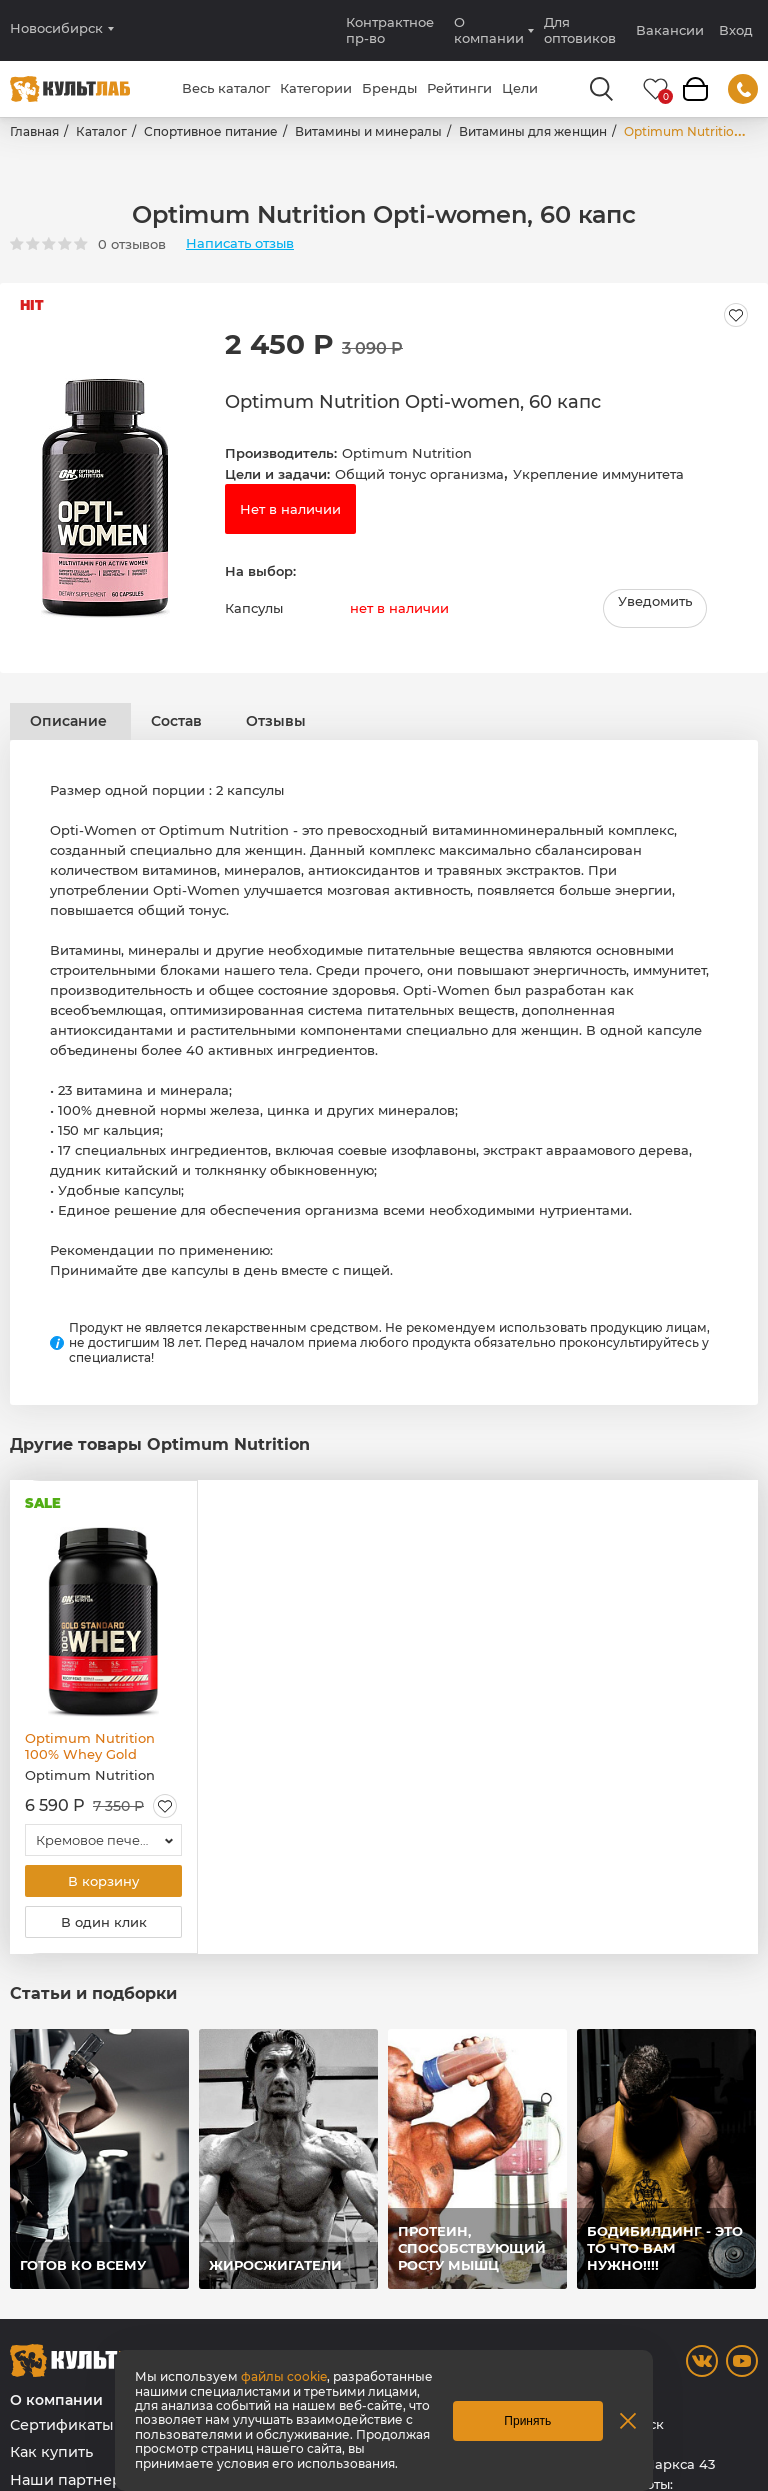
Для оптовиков (580, 30)
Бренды (389, 88)
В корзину (103, 1881)
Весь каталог (226, 88)
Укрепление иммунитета (598, 474)
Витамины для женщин (533, 131)
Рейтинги (459, 88)
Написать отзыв (240, 243)
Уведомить (655, 601)
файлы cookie (284, 2376)
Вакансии (670, 30)
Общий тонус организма (419, 474)
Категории (316, 88)
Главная (34, 131)
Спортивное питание (211, 131)
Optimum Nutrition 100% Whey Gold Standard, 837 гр (90, 1746)
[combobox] (103, 1840)
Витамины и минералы (368, 131)
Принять (527, 2421)
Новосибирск (56, 28)
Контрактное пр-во (390, 30)
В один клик (104, 1922)
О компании (489, 30)
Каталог (101, 131)
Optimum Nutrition (407, 453)
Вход (736, 30)
